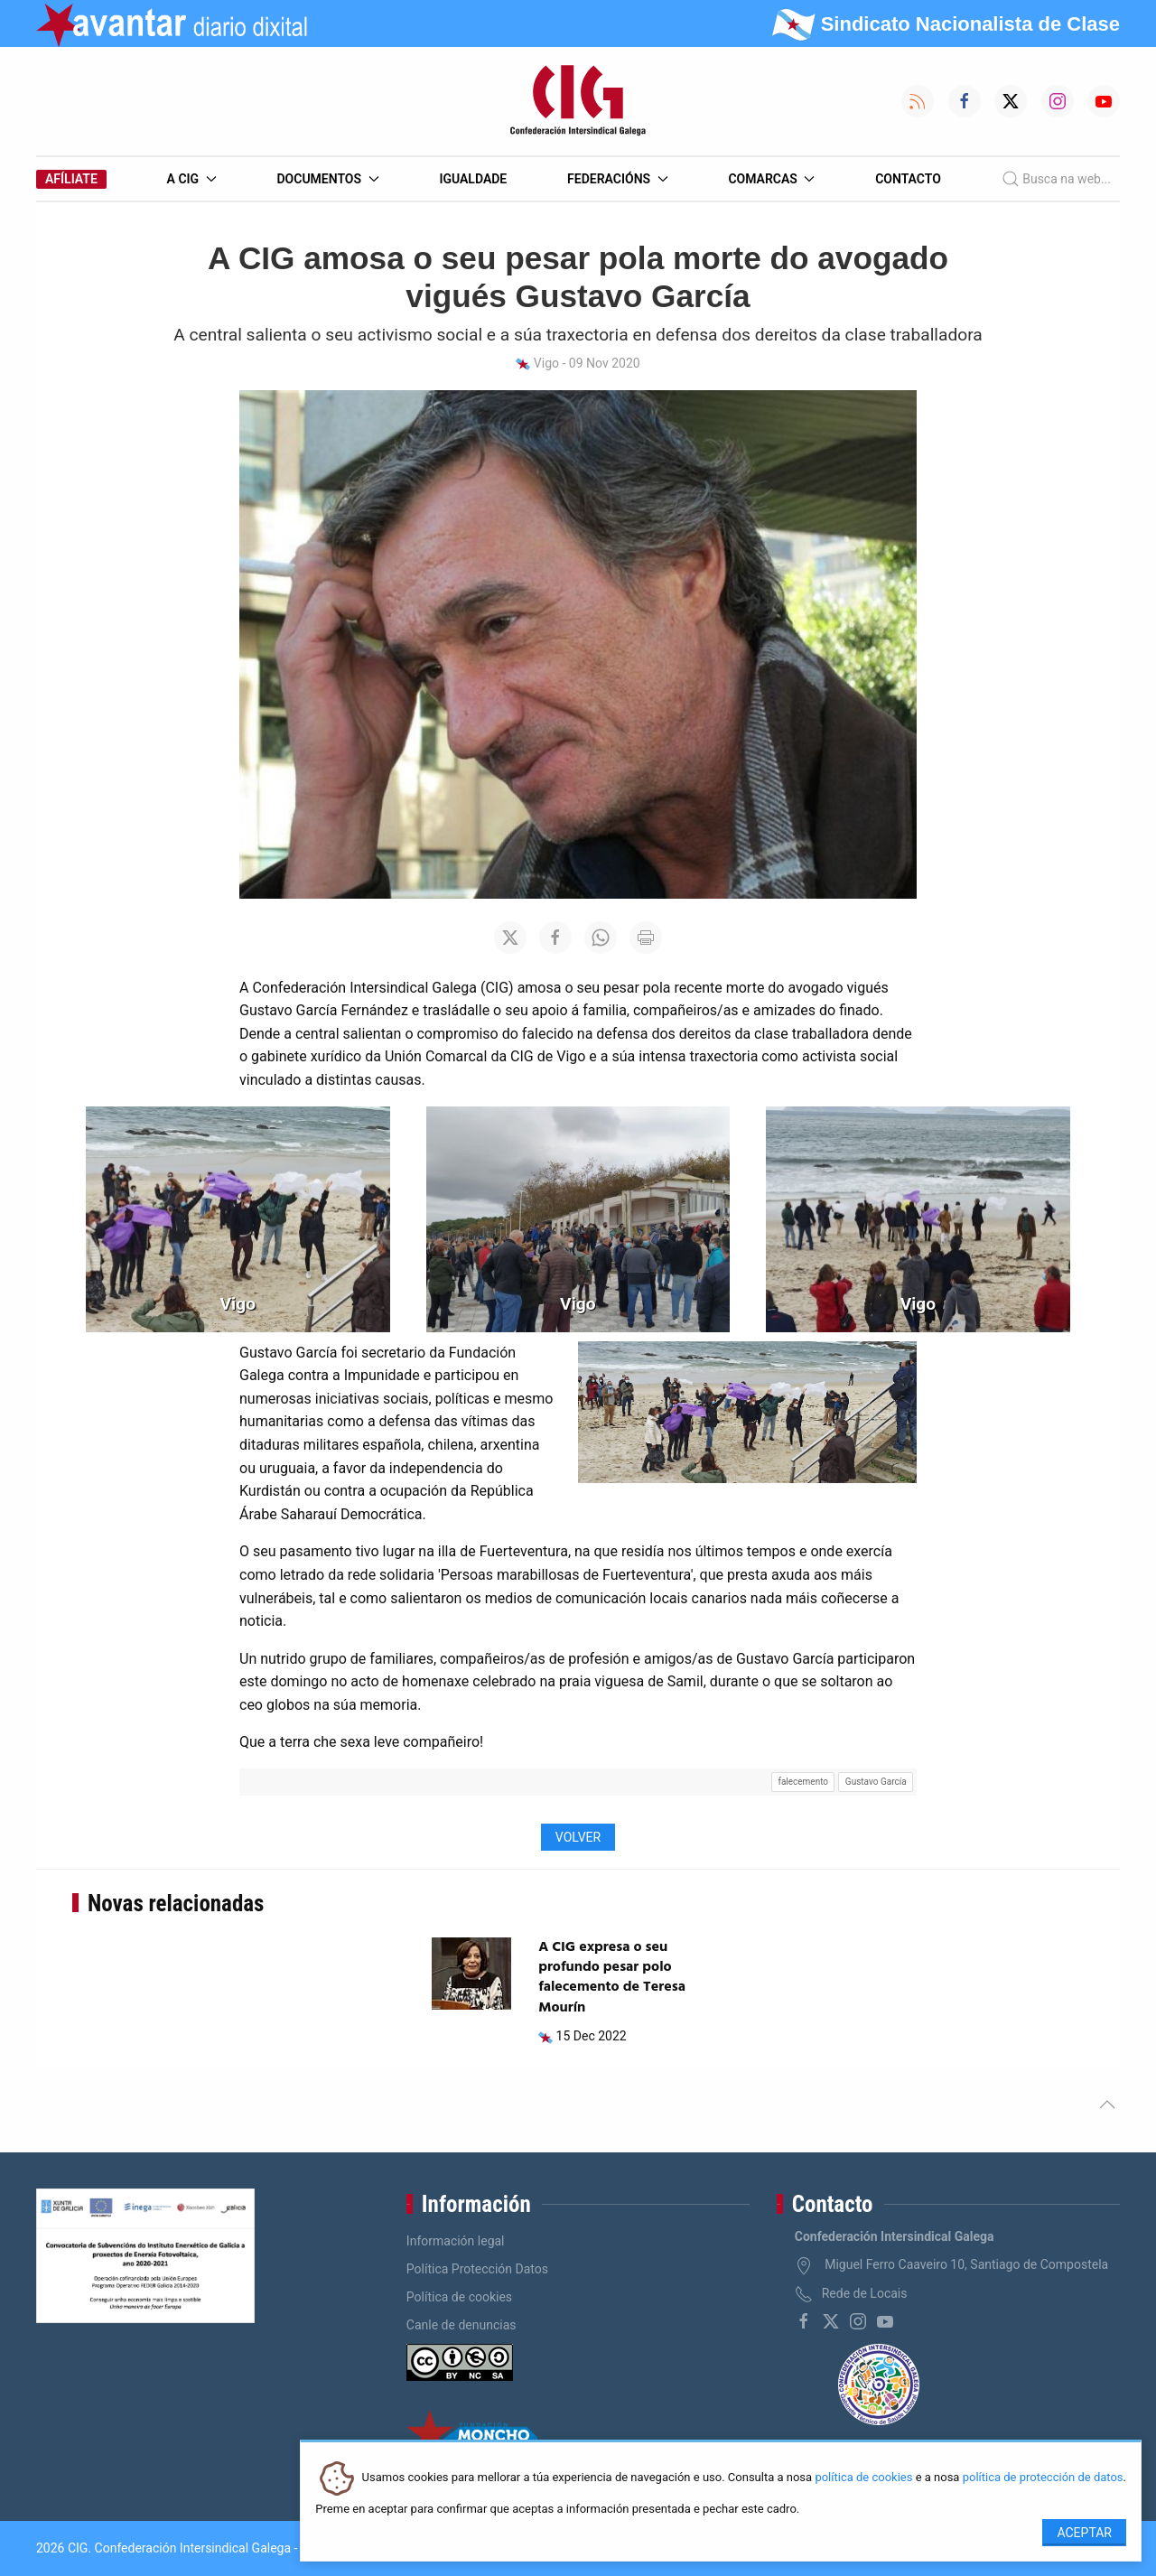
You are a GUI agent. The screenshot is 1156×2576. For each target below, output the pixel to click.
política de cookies (863, 2478)
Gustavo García (876, 1782)
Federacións (617, 179)
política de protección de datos (1043, 2478)
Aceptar (1084, 2532)
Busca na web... (1056, 179)
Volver (578, 1837)
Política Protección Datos (477, 2269)
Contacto (908, 179)
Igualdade (473, 179)
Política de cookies (459, 2297)
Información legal (455, 2241)
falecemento (803, 1782)
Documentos (327, 179)
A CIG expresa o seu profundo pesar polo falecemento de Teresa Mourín (611, 1978)
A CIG (192, 179)
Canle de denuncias (461, 2325)
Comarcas (771, 179)
